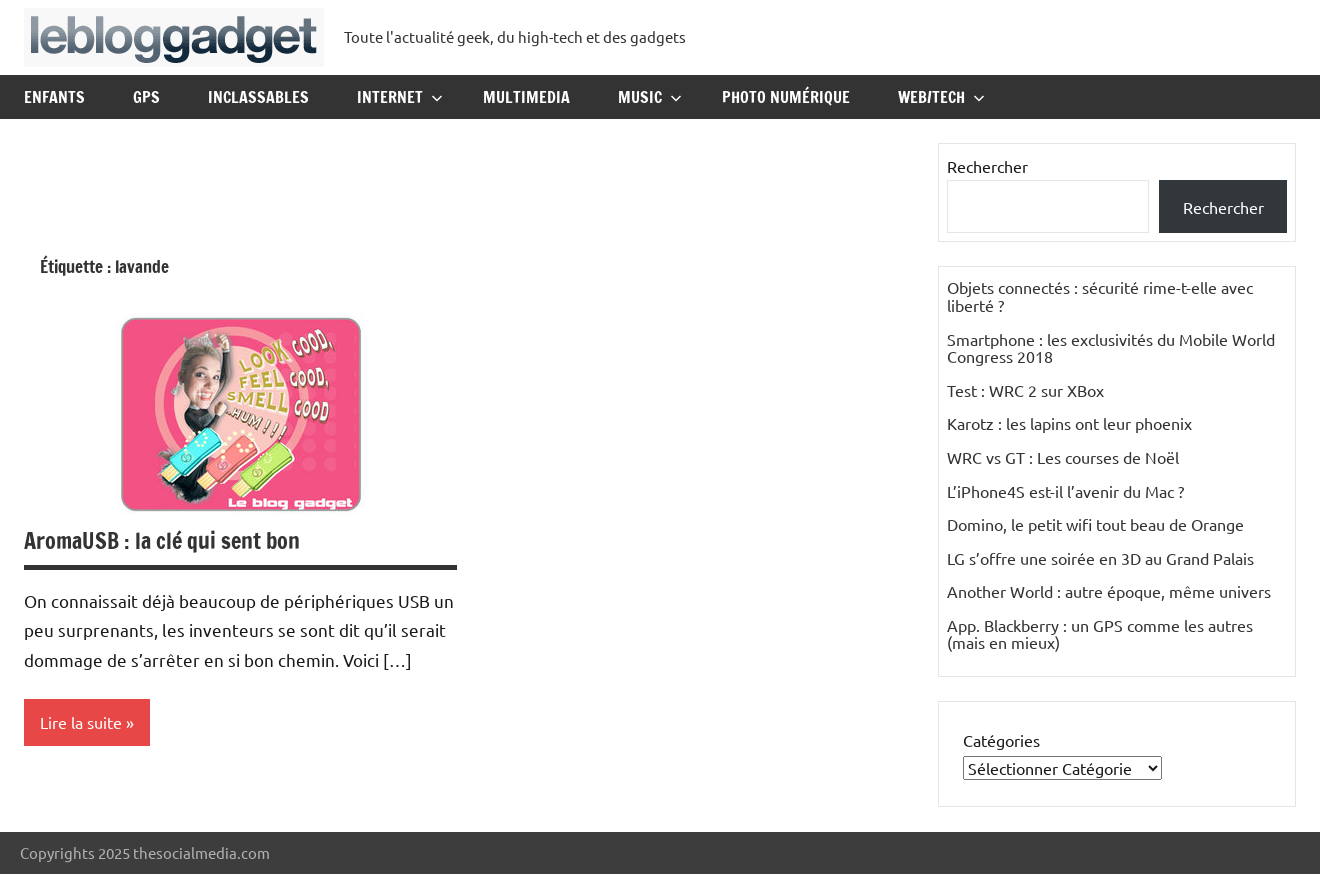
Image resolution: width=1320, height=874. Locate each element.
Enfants (54, 97)
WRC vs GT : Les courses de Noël (1063, 457)
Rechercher (987, 166)
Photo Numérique (786, 97)
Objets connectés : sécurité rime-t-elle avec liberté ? (1100, 296)
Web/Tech (941, 97)
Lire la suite (81, 722)
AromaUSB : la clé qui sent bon (162, 540)
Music (650, 97)
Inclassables (258, 97)
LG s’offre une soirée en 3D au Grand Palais (1100, 558)
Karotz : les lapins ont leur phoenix (1069, 423)
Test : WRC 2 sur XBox (1025, 390)
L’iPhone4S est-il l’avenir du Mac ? (1065, 491)
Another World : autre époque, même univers (1109, 591)
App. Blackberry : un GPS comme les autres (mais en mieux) (1100, 634)
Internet (400, 97)
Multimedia (526, 97)
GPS (146, 97)
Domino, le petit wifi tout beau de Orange (1095, 524)
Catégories (1001, 740)
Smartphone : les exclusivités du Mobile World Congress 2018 (1111, 348)
